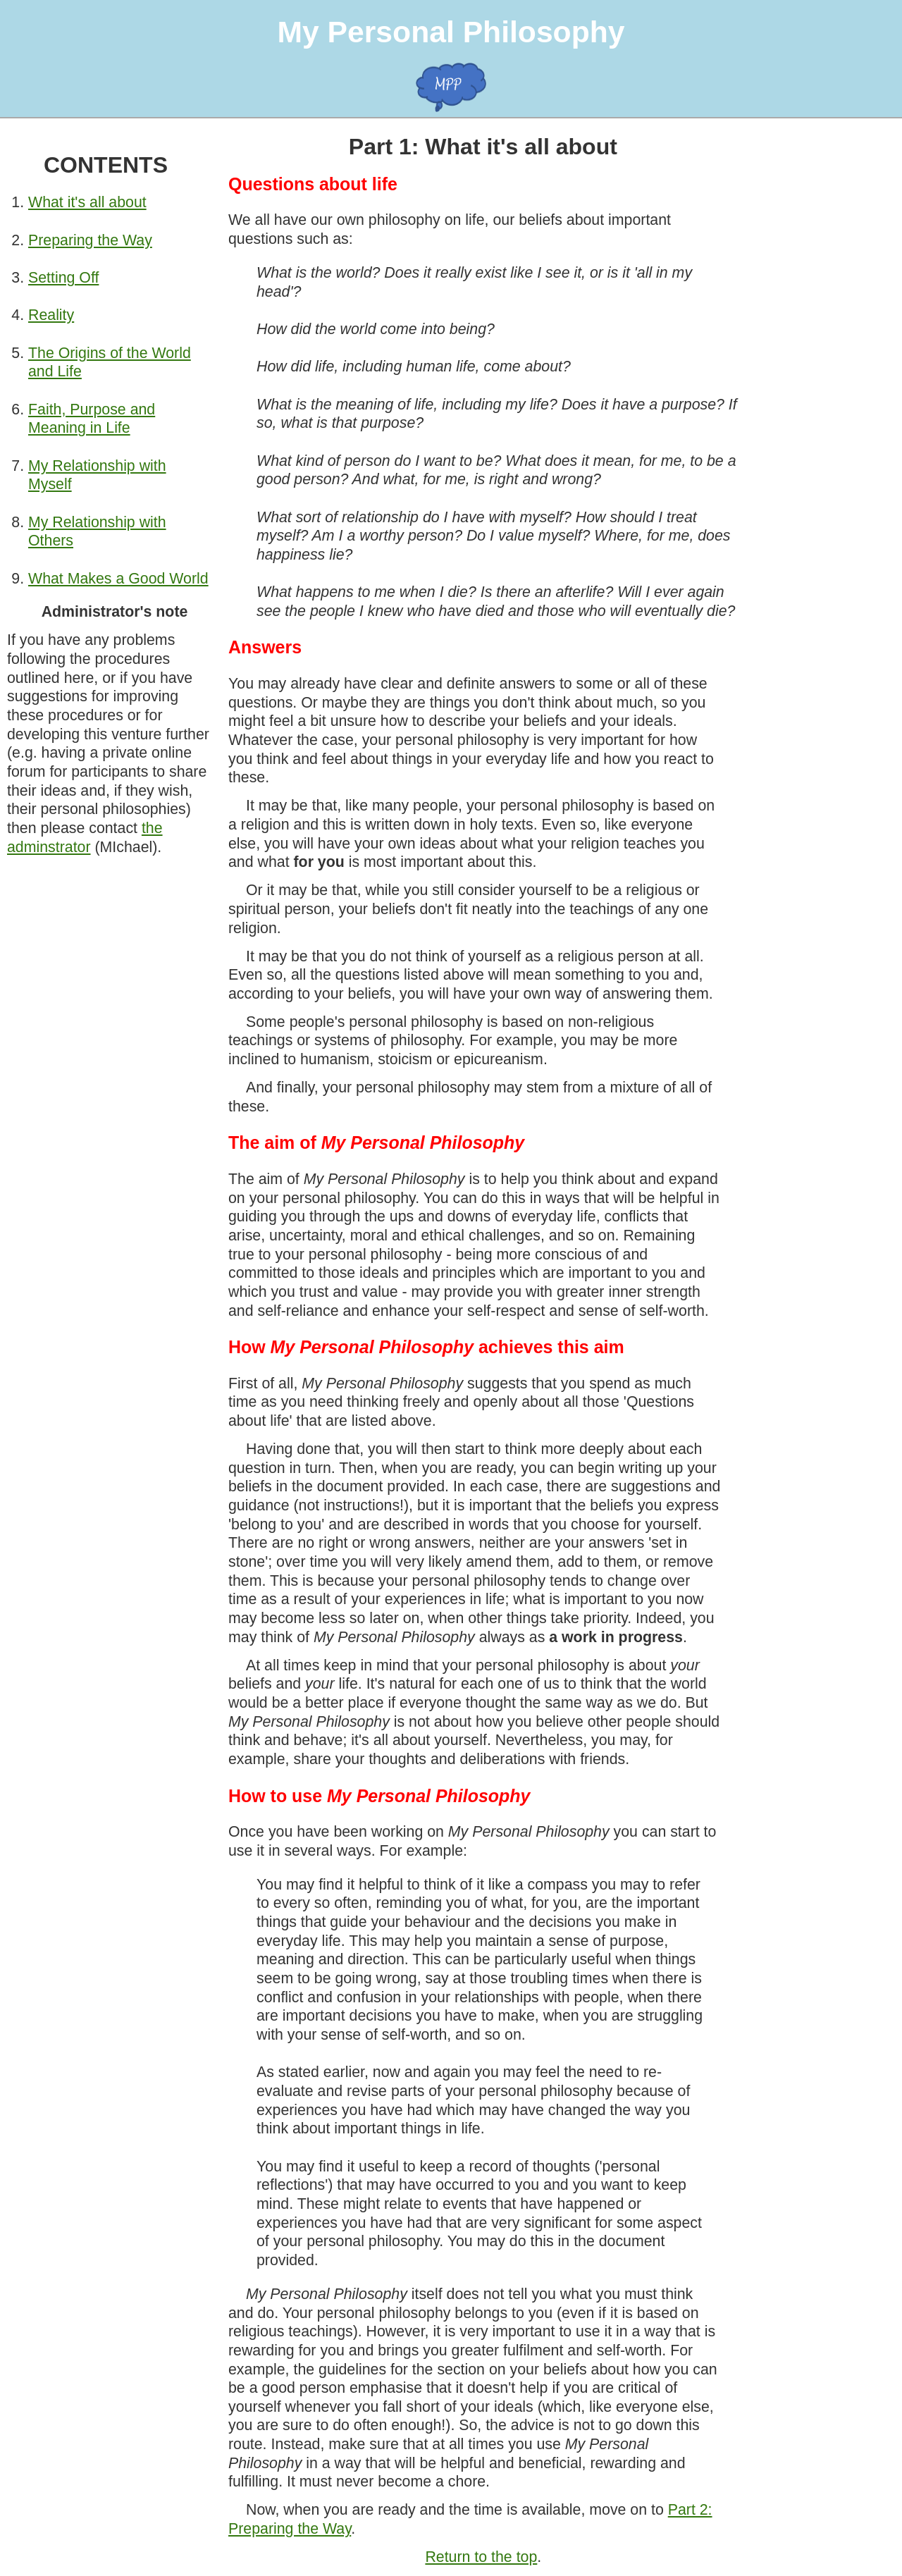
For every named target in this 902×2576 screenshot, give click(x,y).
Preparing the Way (90, 240)
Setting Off (63, 277)
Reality (51, 315)
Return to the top (481, 2557)
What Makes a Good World (118, 578)
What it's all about (87, 202)
